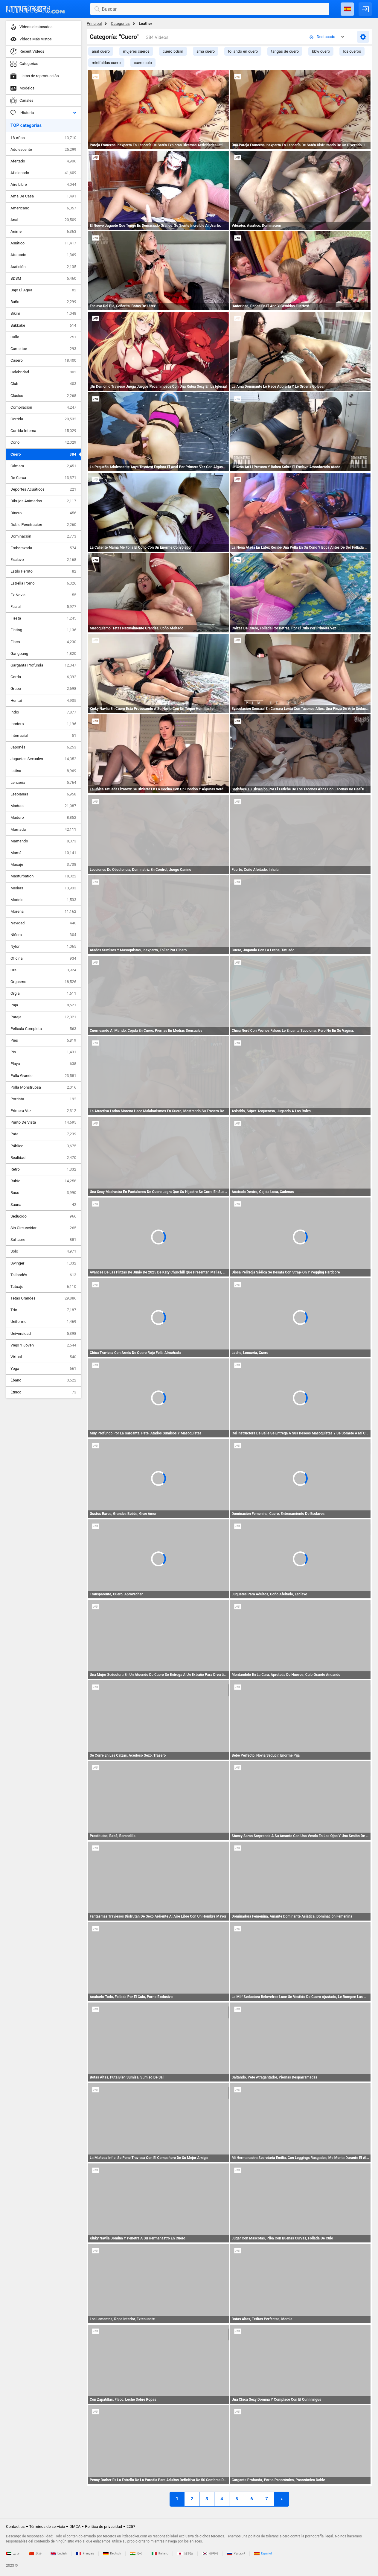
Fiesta (43, 618)
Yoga (43, 1368)
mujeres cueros (136, 51)
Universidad (43, 1333)
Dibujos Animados (43, 501)
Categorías (120, 23)
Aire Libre (43, 184)
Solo (43, 1251)
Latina (43, 771)
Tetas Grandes (43, 1298)
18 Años (43, 138)
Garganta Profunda (43, 665)
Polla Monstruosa (43, 1087)
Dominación (43, 536)
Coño (43, 442)
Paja (43, 1005)
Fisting (43, 630)
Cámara (43, 466)
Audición (43, 267)
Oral (43, 970)
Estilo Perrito (43, 571)
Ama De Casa (43, 196)
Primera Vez (43, 1110)
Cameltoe (43, 349)
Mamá (43, 853)
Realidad (43, 1157)
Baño (43, 302)
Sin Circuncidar (43, 1228)
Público (43, 1146)
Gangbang (43, 653)
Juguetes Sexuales (43, 759)
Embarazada (43, 548)
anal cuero (101, 51)
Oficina (43, 958)
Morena (43, 911)
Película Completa (43, 1028)
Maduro (43, 817)
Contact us (15, 2526)
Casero (43, 360)
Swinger (43, 1263)
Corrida (43, 419)
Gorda (43, 677)
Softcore (43, 1239)
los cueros (352, 51)
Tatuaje (43, 1286)
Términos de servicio (47, 2526)
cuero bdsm (173, 51)
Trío (43, 1310)
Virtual (43, 1357)
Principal (94, 23)
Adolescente (43, 149)
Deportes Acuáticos (43, 489)
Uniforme (43, 1321)
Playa (43, 1063)
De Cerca (43, 477)
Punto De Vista (43, 1122)
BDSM (43, 278)
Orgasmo (43, 982)
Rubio (43, 1181)
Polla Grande (43, 1075)
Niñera (43, 935)
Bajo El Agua (43, 290)
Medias (43, 888)
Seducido (43, 1216)
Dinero (43, 513)
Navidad (43, 923)
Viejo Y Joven (43, 1345)
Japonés (43, 747)
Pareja (43, 1017)
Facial (43, 606)
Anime (43, 231)
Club (43, 384)
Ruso (43, 1192)
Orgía (43, 993)
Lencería (43, 782)
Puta (43, 1134)
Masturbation (43, 876)
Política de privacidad (103, 2526)
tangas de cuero (285, 51)
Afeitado (43, 161)
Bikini (43, 313)
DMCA (74, 2526)
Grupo (43, 688)
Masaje (43, 864)
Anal (43, 220)
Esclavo (43, 559)
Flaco (43, 642)
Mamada (43, 829)
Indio (43, 712)
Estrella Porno (43, 583)
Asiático (43, 243)
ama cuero (205, 51)
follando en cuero (243, 51)
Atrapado (43, 255)
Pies (43, 1040)
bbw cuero (321, 51)
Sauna (43, 1204)
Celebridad (43, 372)
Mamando (43, 841)
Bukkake (43, 325)
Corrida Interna (43, 430)
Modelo (43, 900)
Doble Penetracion (43, 524)
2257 (130, 2526)
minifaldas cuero (106, 62)
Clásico (43, 395)
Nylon (43, 946)
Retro (43, 1169)
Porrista (43, 1099)
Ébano (43, 1380)
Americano (43, 208)
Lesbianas (43, 794)
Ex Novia (43, 595)
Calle (43, 337)
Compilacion (43, 407)
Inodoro (43, 724)
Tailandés (43, 1275)
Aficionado (43, 173)
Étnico (43, 1392)
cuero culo (143, 62)
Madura (43, 806)
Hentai (43, 700)
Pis (43, 1052)
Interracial (43, 735)
